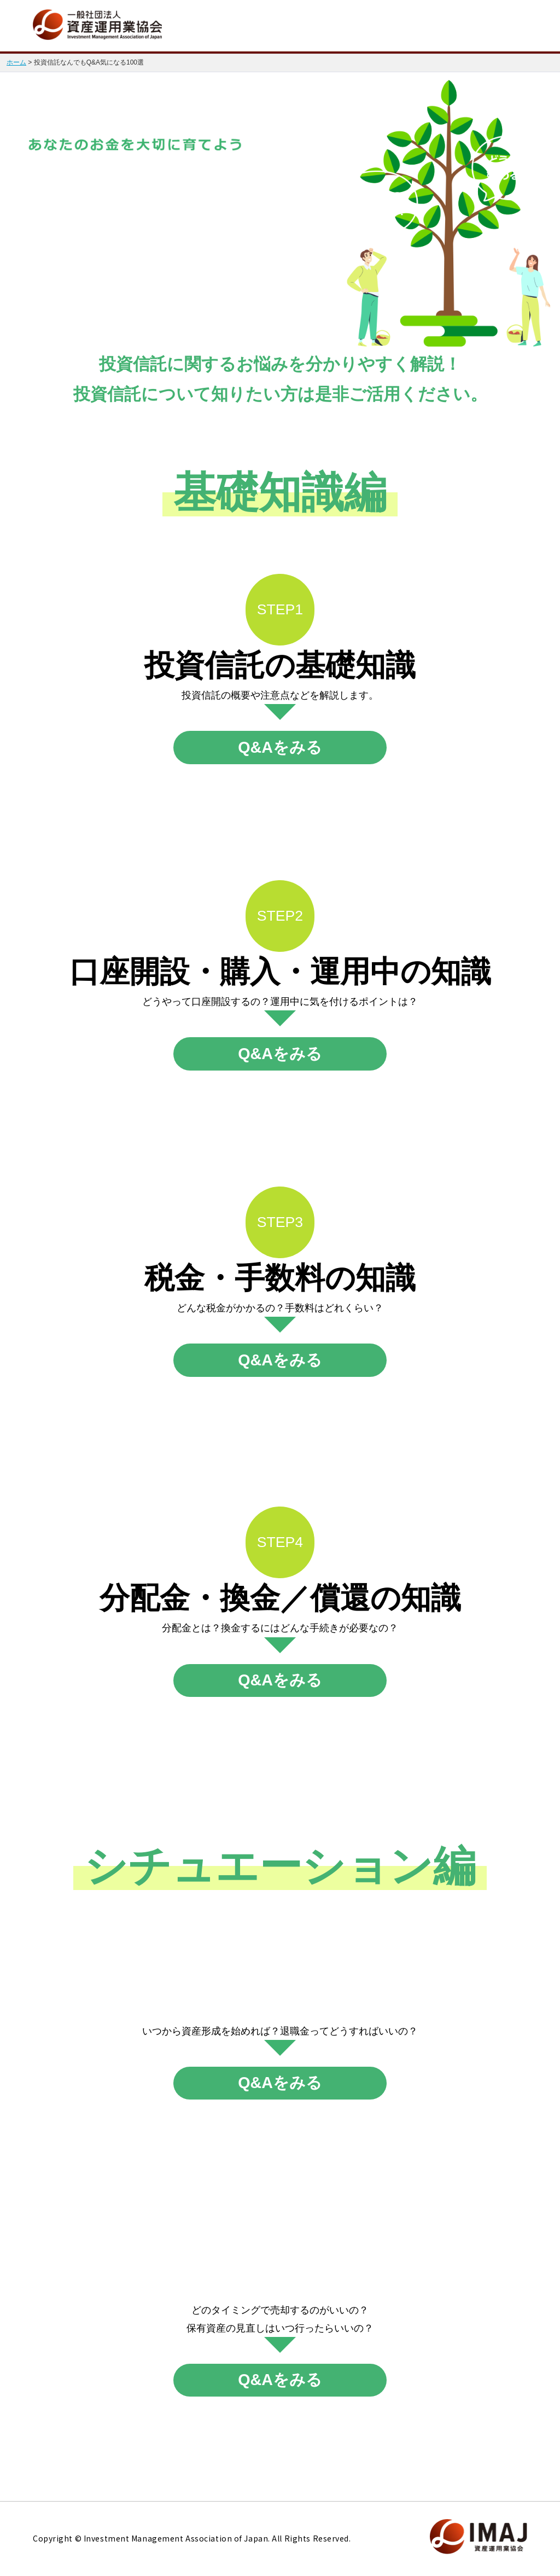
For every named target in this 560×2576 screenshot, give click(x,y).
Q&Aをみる (280, 747)
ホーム (16, 62)
